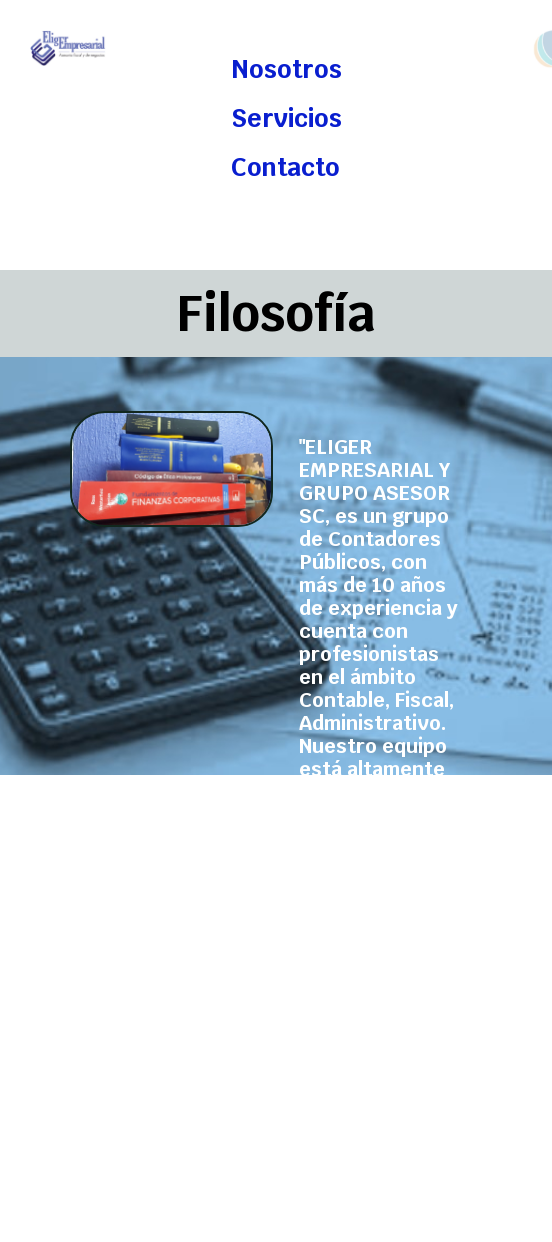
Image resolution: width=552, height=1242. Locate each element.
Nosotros (286, 69)
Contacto (285, 167)
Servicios (286, 118)
